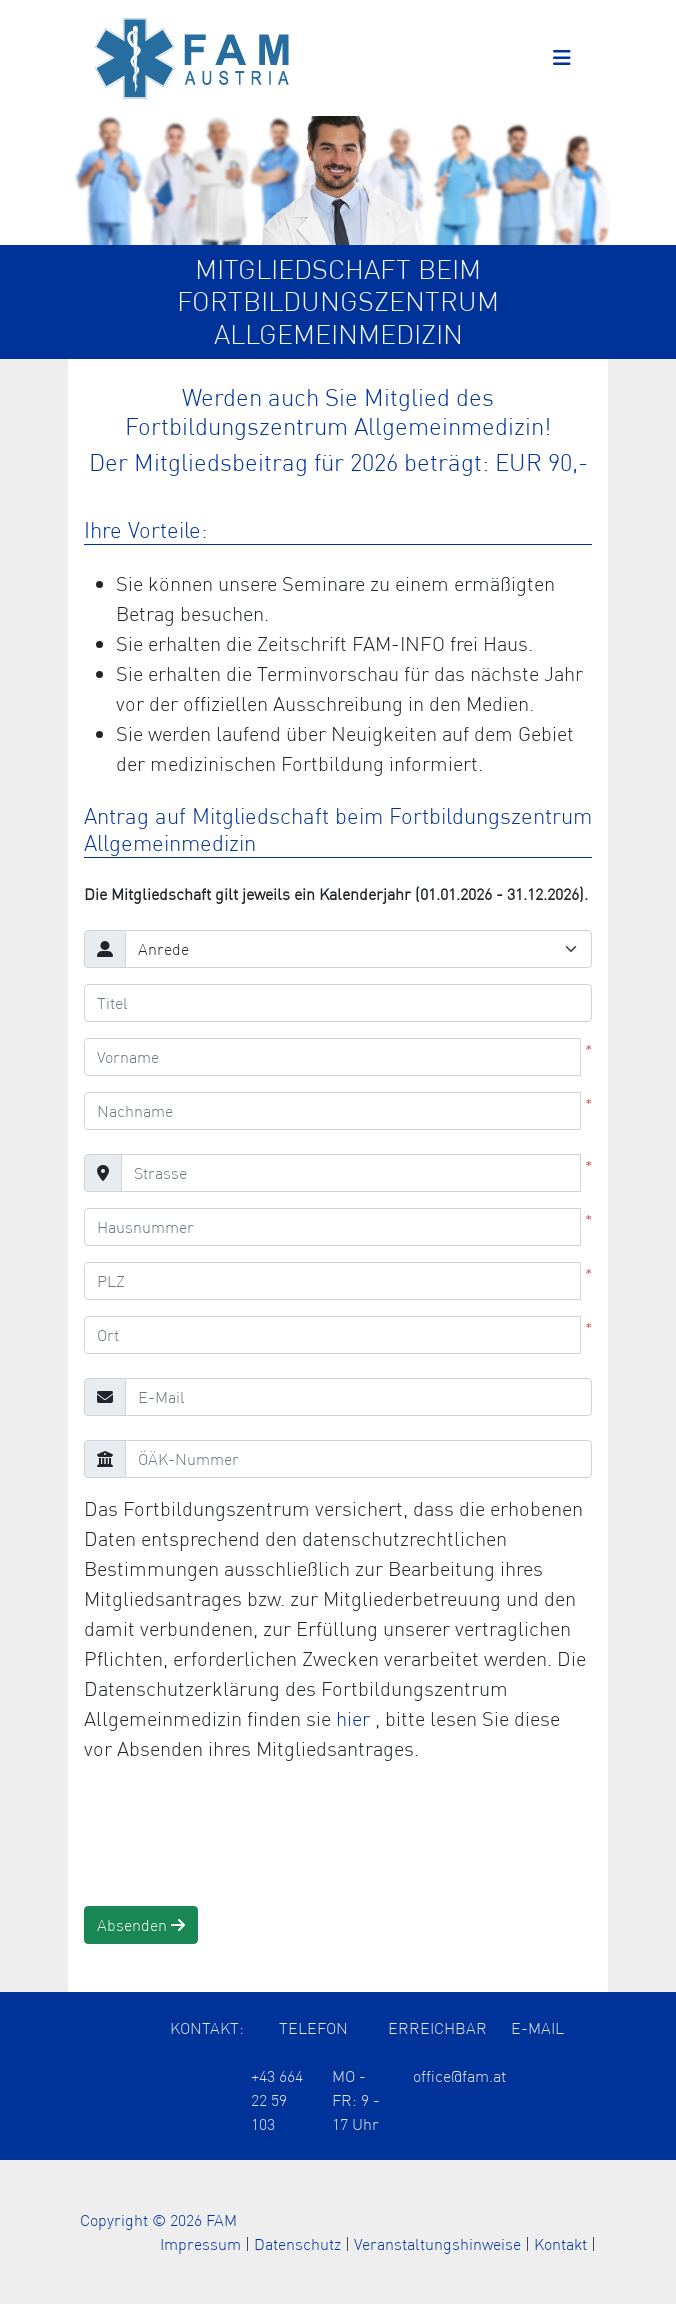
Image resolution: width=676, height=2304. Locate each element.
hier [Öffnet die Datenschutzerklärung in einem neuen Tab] (355, 1718)
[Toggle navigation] (562, 58)
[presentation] (236, 1835)
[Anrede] (358, 949)
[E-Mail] (358, 1397)
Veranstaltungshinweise (437, 2244)
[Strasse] (351, 1173)
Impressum (200, 2244)
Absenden (141, 1925)
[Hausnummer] (332, 1227)
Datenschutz (297, 2244)
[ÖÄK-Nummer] (358, 1459)
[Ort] (332, 1335)
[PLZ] (332, 1281)
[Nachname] (332, 1111)
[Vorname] (332, 1057)
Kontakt (560, 2244)
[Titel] (338, 1003)
